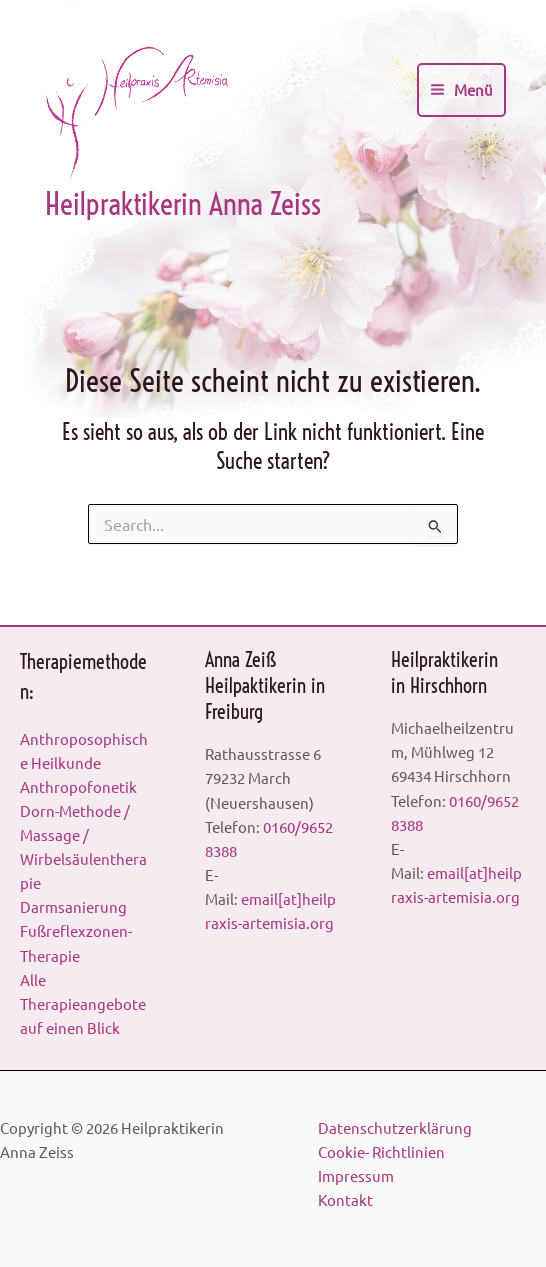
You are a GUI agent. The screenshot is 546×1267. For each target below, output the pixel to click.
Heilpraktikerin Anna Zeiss (183, 204)
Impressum (356, 1175)
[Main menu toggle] (461, 90)
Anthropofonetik (78, 786)
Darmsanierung (73, 906)
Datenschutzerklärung (395, 1127)
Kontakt (345, 1199)
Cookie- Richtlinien (381, 1151)
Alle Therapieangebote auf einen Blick (83, 1003)
